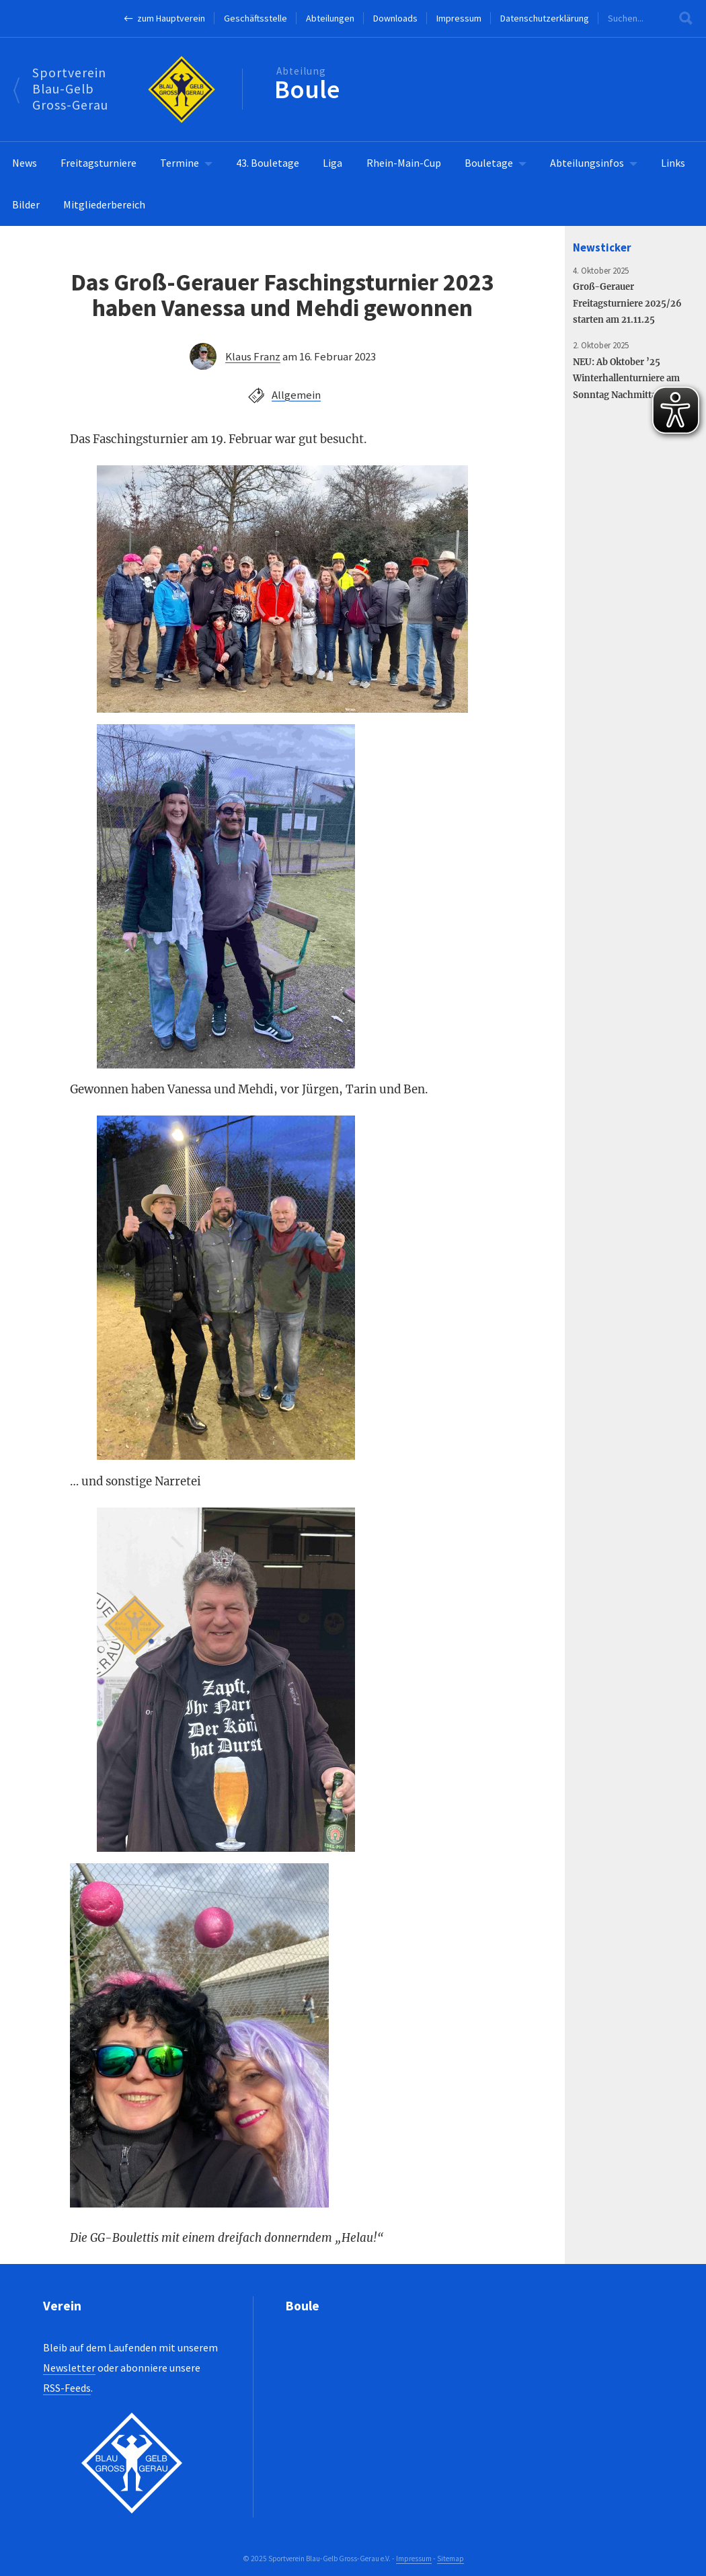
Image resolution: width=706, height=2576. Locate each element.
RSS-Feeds (67, 2387)
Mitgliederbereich (104, 204)
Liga (332, 162)
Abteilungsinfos (587, 162)
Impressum (458, 18)
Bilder (26, 204)
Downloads (395, 18)
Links (673, 162)
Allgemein (296, 394)
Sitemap (450, 2558)
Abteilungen (330, 18)
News (24, 162)
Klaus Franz (252, 356)
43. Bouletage (267, 162)
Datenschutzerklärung (544, 18)
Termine (179, 162)
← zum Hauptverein (164, 18)
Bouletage (489, 162)
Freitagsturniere (98, 162)
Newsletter (69, 2367)
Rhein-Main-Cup (403, 162)
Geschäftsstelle (255, 18)
